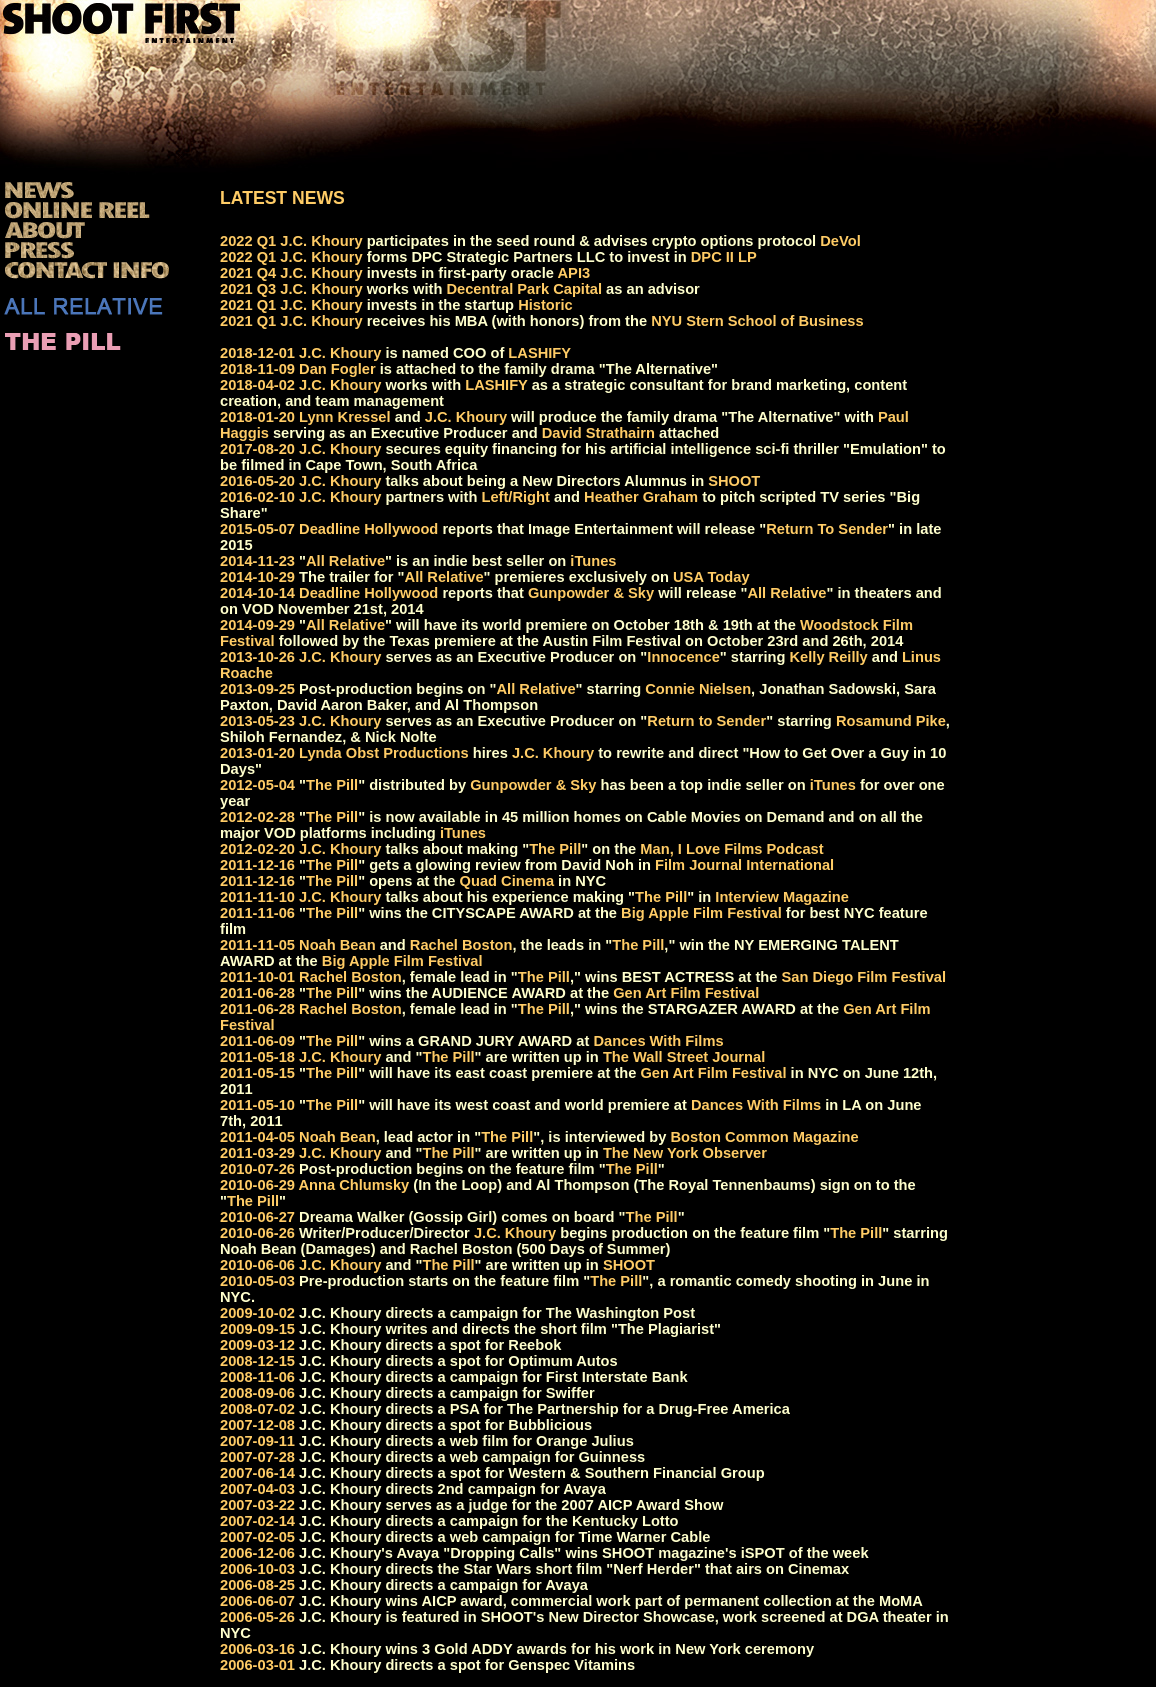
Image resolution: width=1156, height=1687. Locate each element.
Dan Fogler (337, 369)
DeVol (840, 241)
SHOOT (734, 481)
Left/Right (515, 497)
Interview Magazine (782, 897)
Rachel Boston (461, 945)
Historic (545, 305)
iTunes (593, 561)
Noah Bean (337, 945)
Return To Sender (827, 529)
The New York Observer (685, 1153)
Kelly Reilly (829, 657)
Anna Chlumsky (354, 1185)
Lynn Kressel (345, 417)
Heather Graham (641, 497)
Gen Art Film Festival (686, 993)
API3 (574, 273)
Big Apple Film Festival (701, 913)
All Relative (345, 561)
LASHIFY (539, 353)
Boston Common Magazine (765, 1137)
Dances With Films (658, 1041)
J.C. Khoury (321, 241)
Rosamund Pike (891, 721)
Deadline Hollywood (368, 529)
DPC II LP (724, 257)
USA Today (711, 577)
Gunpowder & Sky (591, 593)
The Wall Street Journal (684, 1057)
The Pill (332, 785)
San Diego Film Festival (864, 977)
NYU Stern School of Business (757, 321)
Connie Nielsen (698, 689)
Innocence (683, 657)
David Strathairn (598, 433)
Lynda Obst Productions (384, 753)
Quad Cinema (507, 881)
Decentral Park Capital (524, 289)
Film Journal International (744, 865)
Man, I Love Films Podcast (731, 849)
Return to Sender (706, 721)
